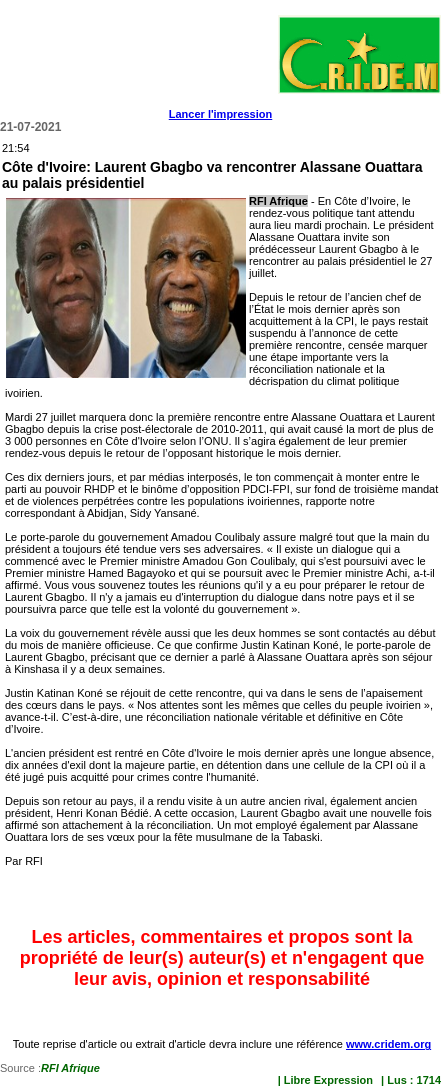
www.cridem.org (388, 1044)
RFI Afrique (70, 1068)
